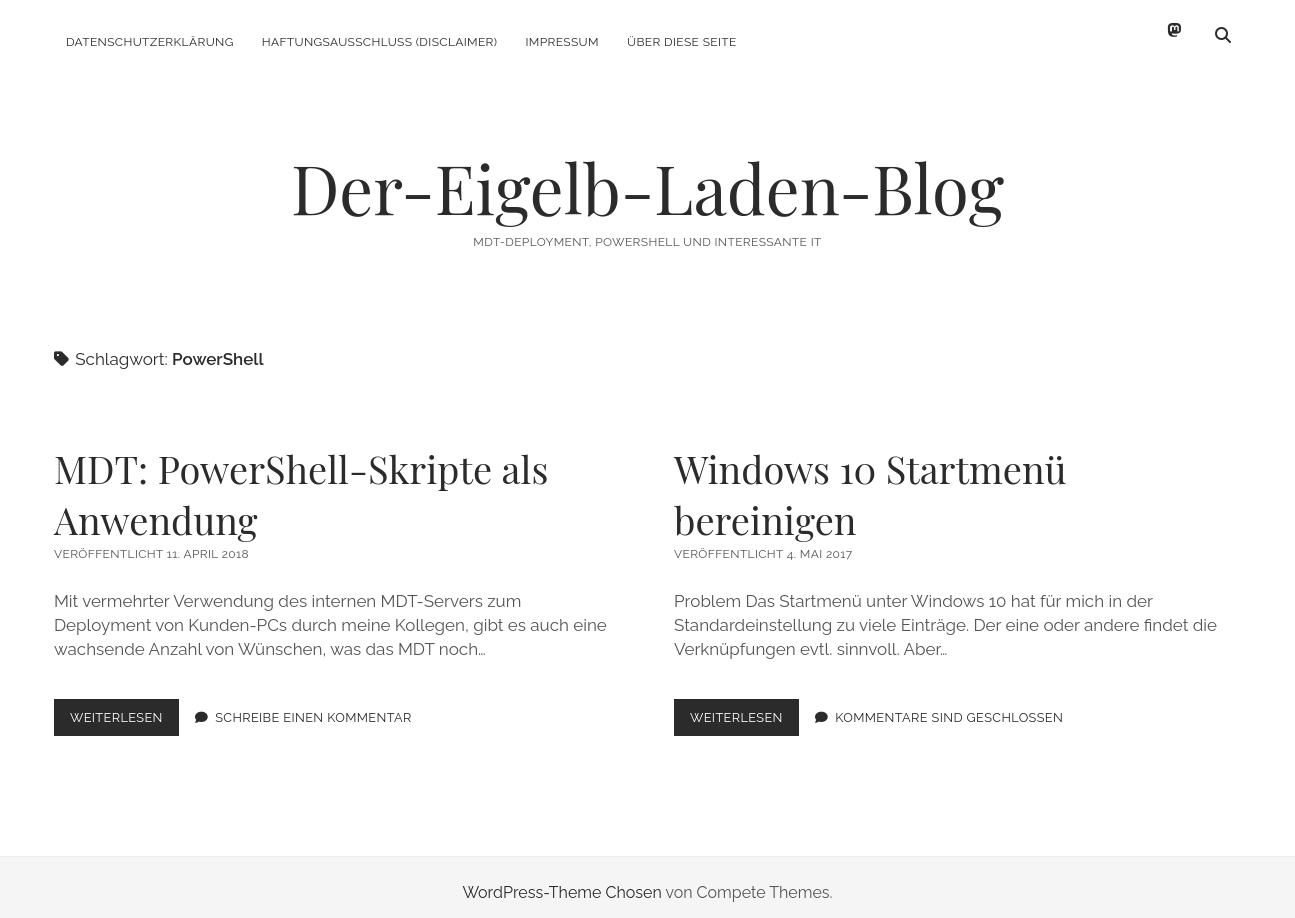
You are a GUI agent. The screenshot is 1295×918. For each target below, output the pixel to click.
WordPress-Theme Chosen (561, 881)
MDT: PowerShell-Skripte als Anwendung (301, 483)
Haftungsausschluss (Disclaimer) (380, 42)
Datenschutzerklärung (150, 42)
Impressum (561, 42)
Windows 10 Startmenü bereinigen (870, 483)
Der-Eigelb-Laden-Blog (647, 176)
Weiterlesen (124, 710)
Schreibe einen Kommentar (313, 706)
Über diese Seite (682, 42)
